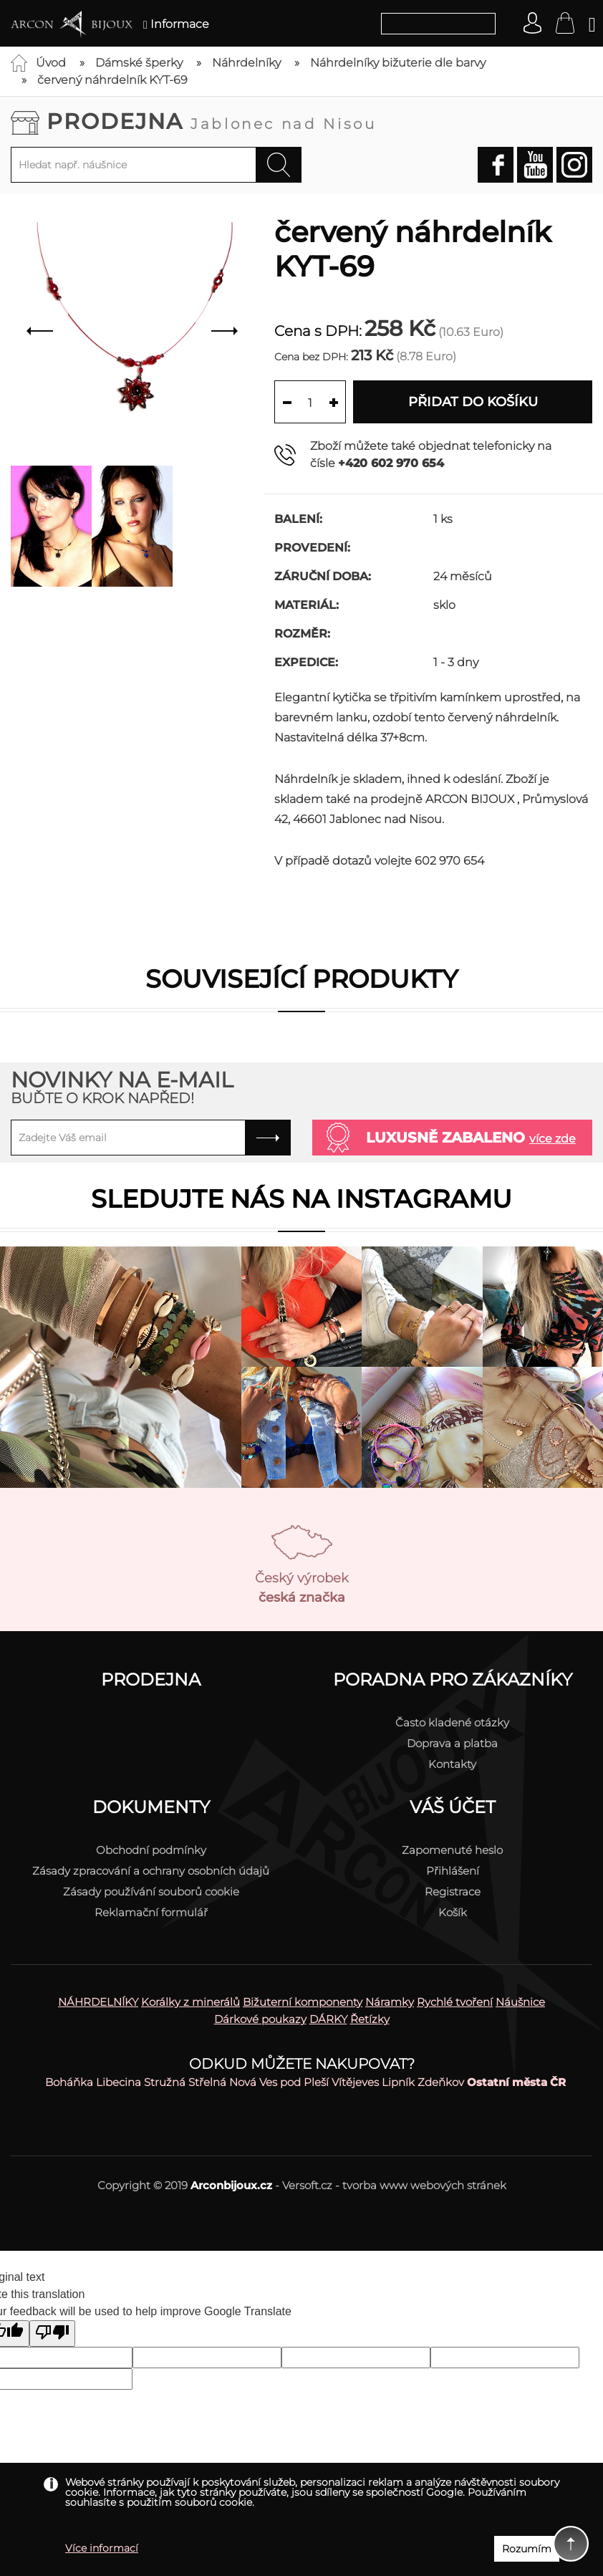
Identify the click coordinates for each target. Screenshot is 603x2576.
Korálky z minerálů (190, 2002)
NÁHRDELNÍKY (98, 2002)
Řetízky (370, 2019)
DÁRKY (328, 2019)
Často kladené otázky (452, 1722)
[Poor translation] (52, 2333)
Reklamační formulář (151, 1912)
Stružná (164, 2082)
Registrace (453, 1891)
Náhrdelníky (246, 62)
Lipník (398, 2082)
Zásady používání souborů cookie (151, 1891)
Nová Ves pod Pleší (279, 2082)
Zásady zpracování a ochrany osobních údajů (150, 1871)
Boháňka (69, 2082)
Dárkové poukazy (260, 2019)
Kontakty (452, 1764)
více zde (552, 1138)
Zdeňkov (441, 2082)
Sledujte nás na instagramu (301, 1198)
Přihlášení (452, 1871)
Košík (452, 1912)
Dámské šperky (139, 62)
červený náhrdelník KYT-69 (112, 80)
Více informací (101, 2548)
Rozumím (526, 2548)
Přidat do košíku (473, 402)
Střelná (207, 2082)
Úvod (51, 62)
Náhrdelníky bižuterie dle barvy (398, 62)
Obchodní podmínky (151, 1850)
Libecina (118, 2082)
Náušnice (520, 2002)
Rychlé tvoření (455, 2002)
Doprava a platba (452, 1743)
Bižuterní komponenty (302, 2002)
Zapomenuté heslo (452, 1850)
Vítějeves (355, 2082)
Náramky (389, 2002)
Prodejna (212, 121)
